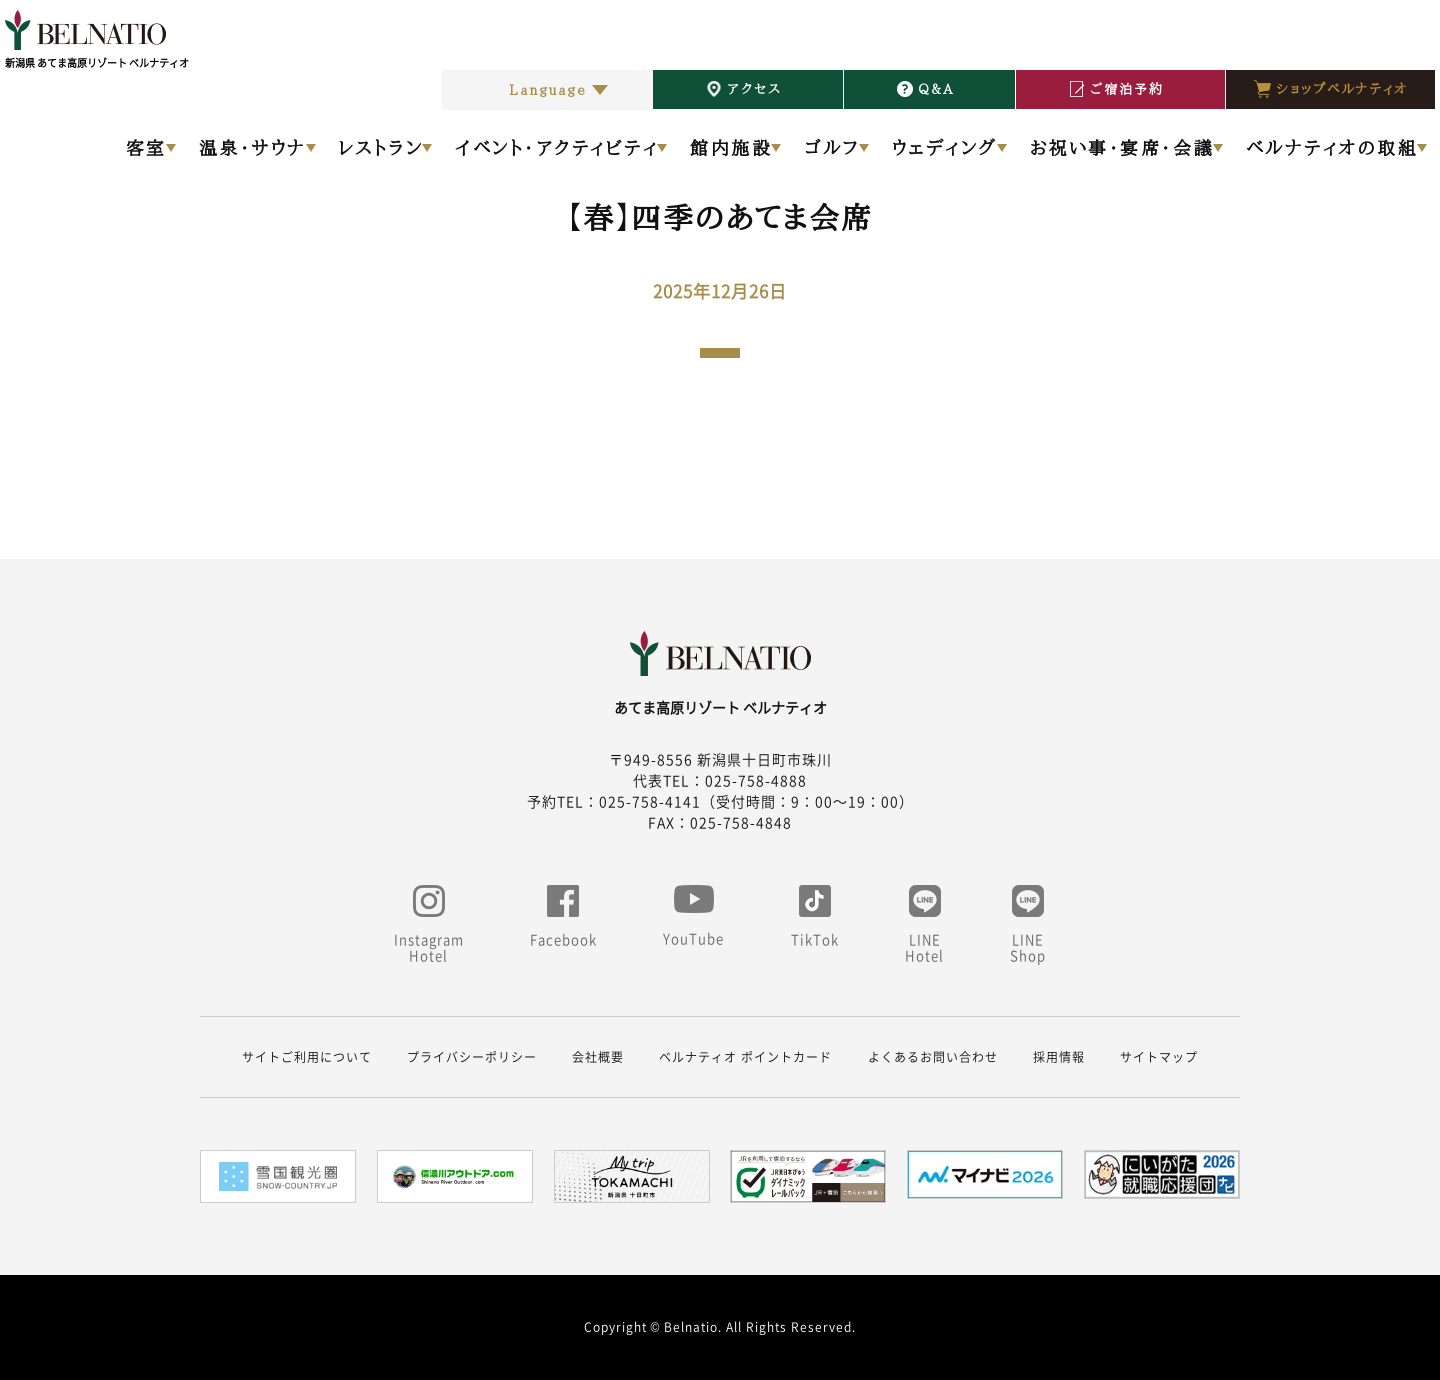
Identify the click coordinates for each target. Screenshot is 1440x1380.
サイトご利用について (307, 1057)
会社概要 (598, 1057)
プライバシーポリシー (472, 1057)
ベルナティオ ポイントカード (745, 1057)
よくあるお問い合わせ (933, 1057)
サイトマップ (1159, 1057)
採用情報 (1059, 1057)
